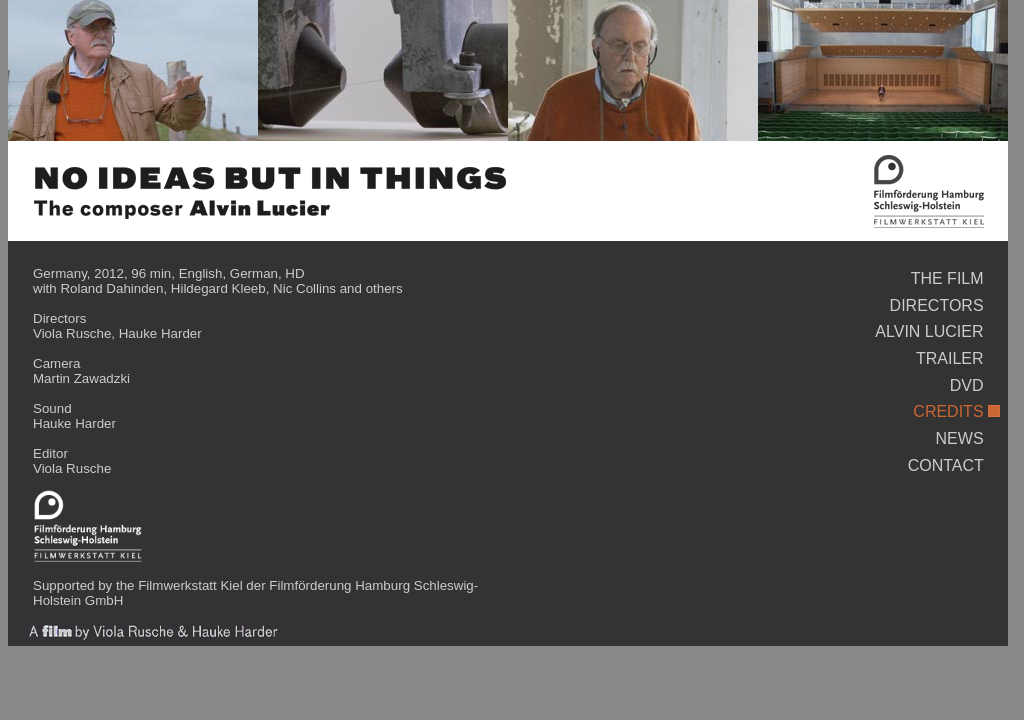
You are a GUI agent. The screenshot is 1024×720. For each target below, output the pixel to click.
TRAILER (950, 358)
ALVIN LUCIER (929, 331)
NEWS (960, 438)
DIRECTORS (937, 305)
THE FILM (947, 278)
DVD (967, 385)
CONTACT (946, 465)
